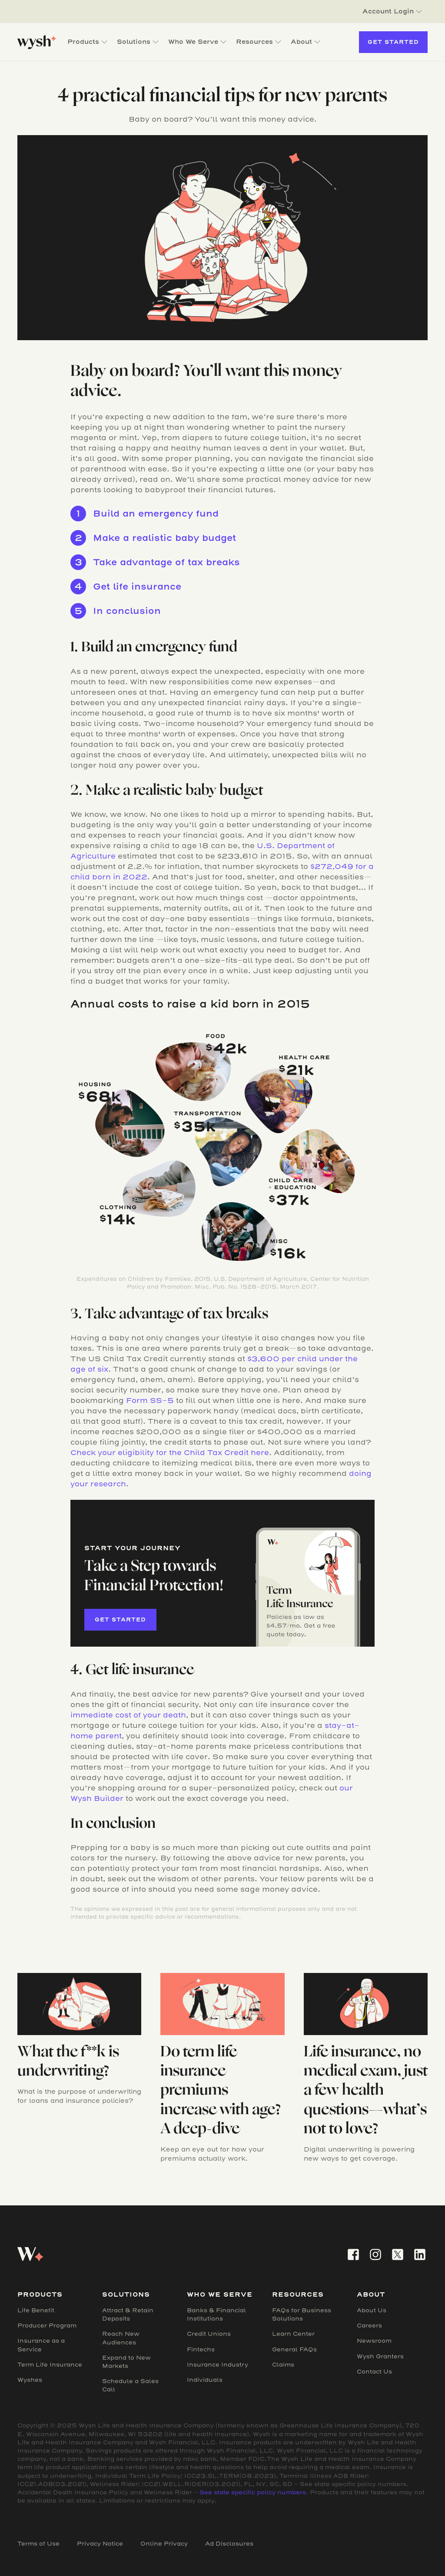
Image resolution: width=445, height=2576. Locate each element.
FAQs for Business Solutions (301, 2314)
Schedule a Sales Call (130, 2385)
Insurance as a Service (41, 2344)
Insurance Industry (217, 2364)
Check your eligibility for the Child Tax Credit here (169, 1453)
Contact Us (374, 2371)
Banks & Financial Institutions (216, 2314)
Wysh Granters (380, 2356)
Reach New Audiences (120, 2338)
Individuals (204, 2380)
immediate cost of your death (128, 1715)
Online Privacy (164, 2543)
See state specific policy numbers (252, 2492)
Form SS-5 (150, 1400)
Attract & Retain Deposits (127, 2314)
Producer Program (46, 2325)
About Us (371, 2310)
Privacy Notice (100, 2543)
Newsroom (374, 2340)
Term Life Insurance (49, 2364)
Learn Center (293, 2334)
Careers (369, 2325)
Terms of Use (38, 2543)
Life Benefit (35, 2310)
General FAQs (294, 2349)
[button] (392, 11)
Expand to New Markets (126, 2361)
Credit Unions (209, 2334)
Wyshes (29, 2380)
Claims (283, 2364)
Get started (120, 1619)
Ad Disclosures (229, 2543)
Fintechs (201, 2349)
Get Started (393, 42)
